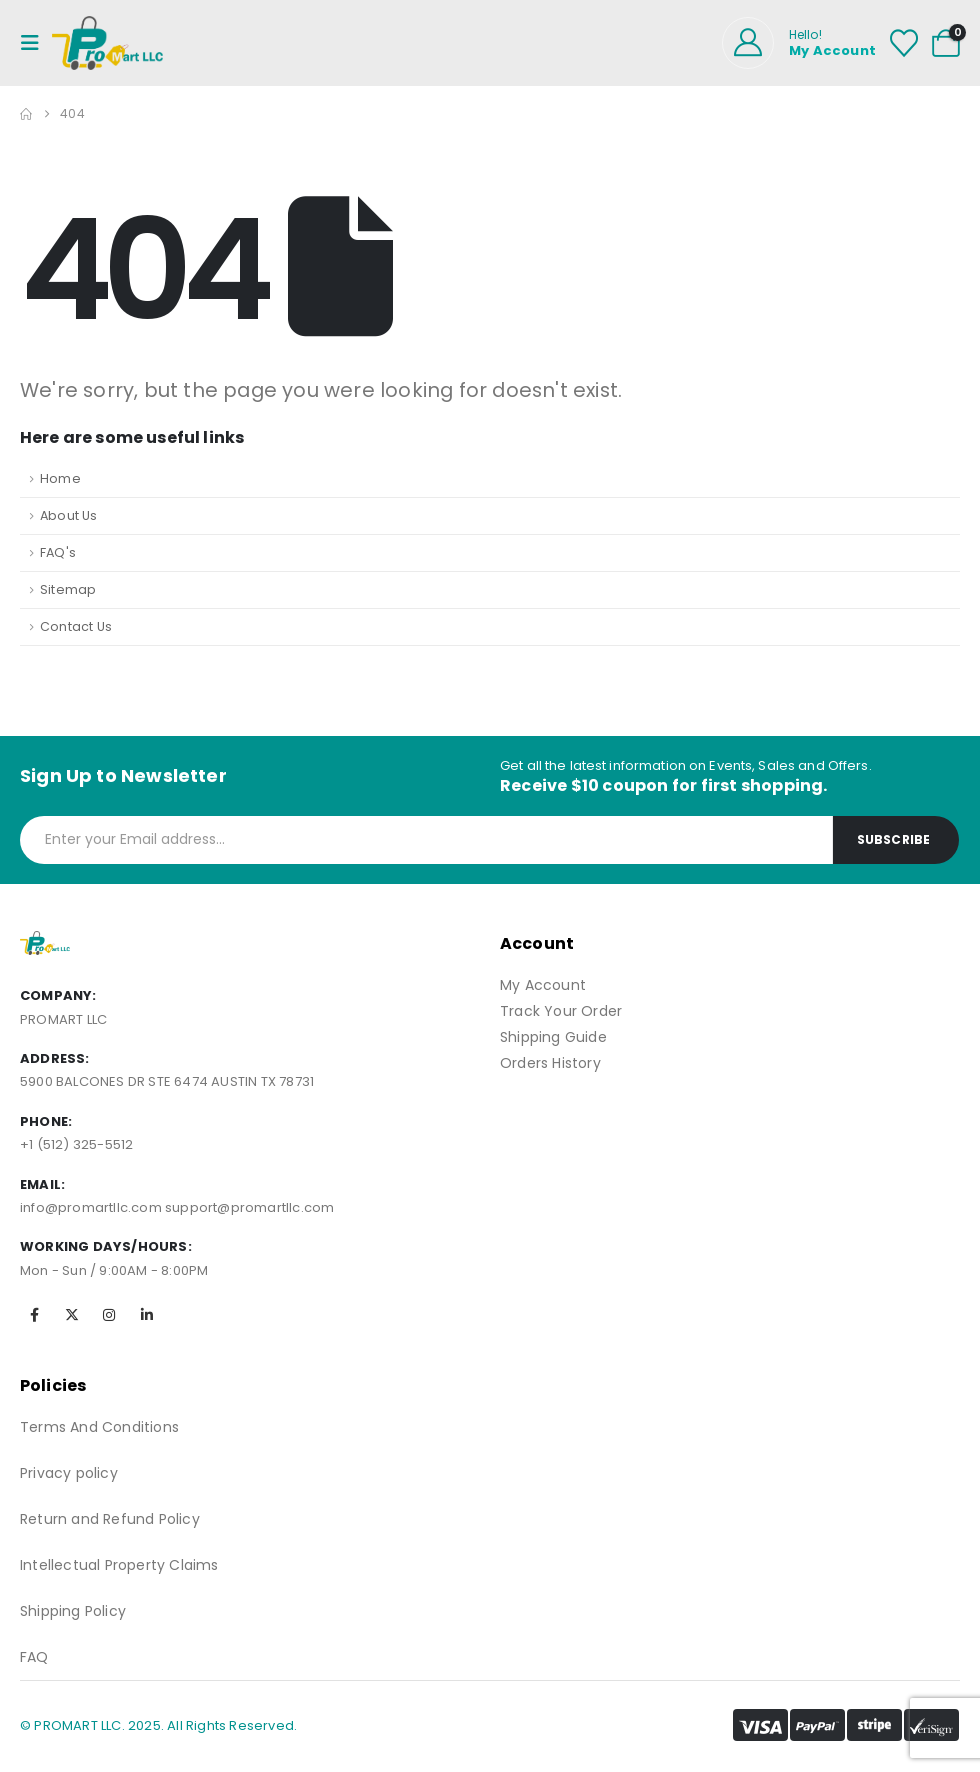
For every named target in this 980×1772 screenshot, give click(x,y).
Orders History (550, 1063)
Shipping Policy (73, 1611)
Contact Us (76, 626)
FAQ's (58, 552)
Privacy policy (69, 1473)
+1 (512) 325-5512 (76, 1144)
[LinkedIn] (147, 1315)
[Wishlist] (904, 43)
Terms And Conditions (99, 1427)
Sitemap (68, 589)
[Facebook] (35, 1315)
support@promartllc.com (249, 1207)
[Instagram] (109, 1315)
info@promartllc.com (91, 1207)
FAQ (34, 1657)
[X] (72, 1315)
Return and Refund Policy (110, 1519)
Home (60, 478)
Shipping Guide (553, 1037)
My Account (543, 985)
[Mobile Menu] (36, 43)
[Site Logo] (107, 43)
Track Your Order (561, 1011)
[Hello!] (799, 43)
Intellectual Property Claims (119, 1565)
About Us (69, 515)
